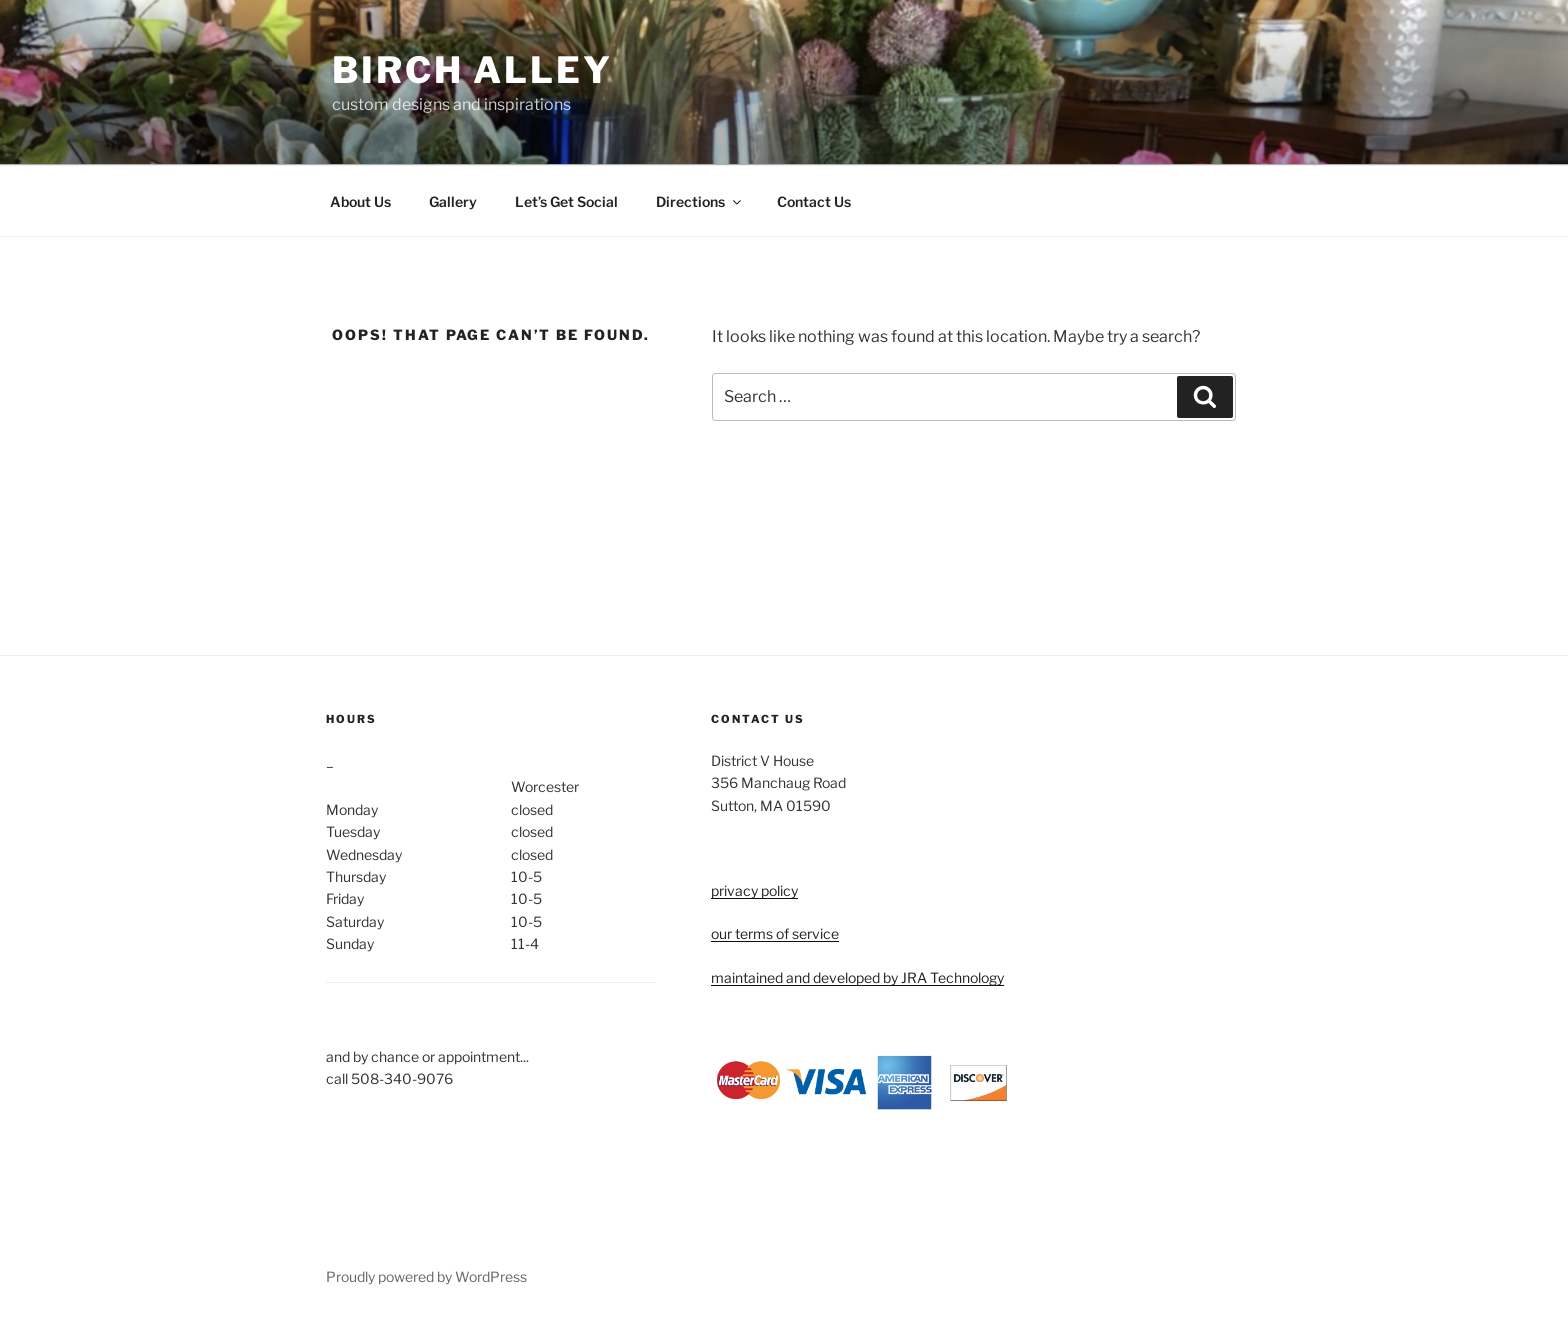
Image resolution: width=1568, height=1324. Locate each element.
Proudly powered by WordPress (426, 1276)
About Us (360, 201)
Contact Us (814, 201)
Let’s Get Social (566, 201)
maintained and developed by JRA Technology (857, 977)
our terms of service (775, 933)
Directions (700, 201)
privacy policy (754, 890)
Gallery (453, 201)
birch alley (472, 70)
